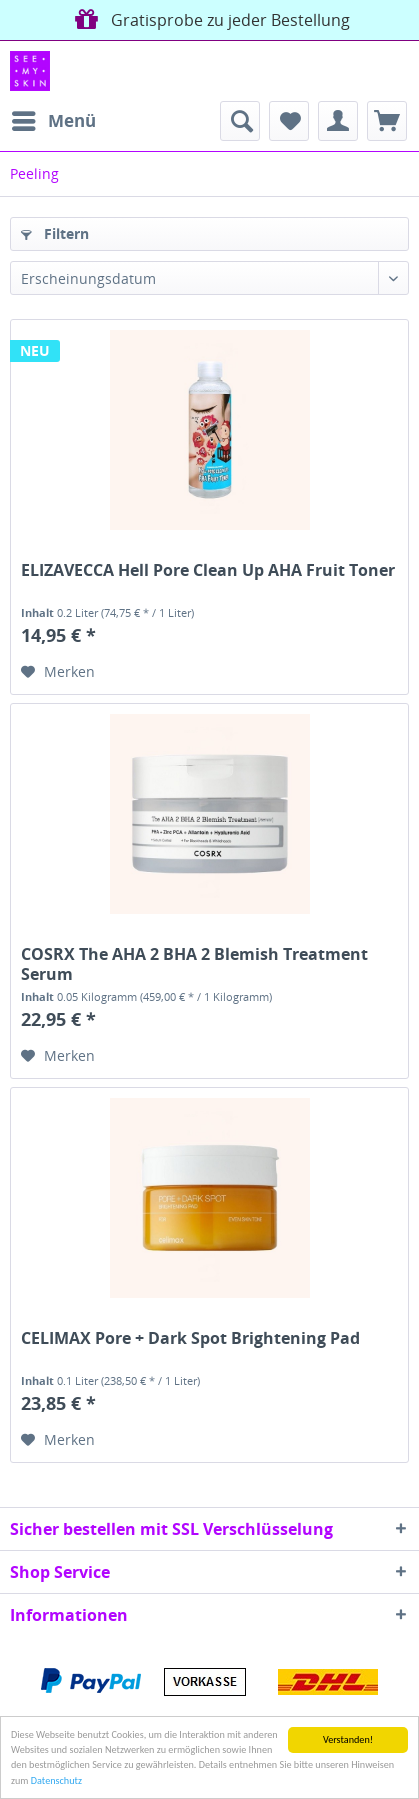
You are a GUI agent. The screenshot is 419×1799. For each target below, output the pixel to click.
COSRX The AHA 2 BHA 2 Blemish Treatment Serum (194, 964)
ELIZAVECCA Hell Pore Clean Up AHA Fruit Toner (208, 570)
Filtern (55, 233)
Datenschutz (56, 1780)
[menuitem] (53, 121)
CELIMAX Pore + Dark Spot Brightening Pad (190, 1338)
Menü (54, 118)
